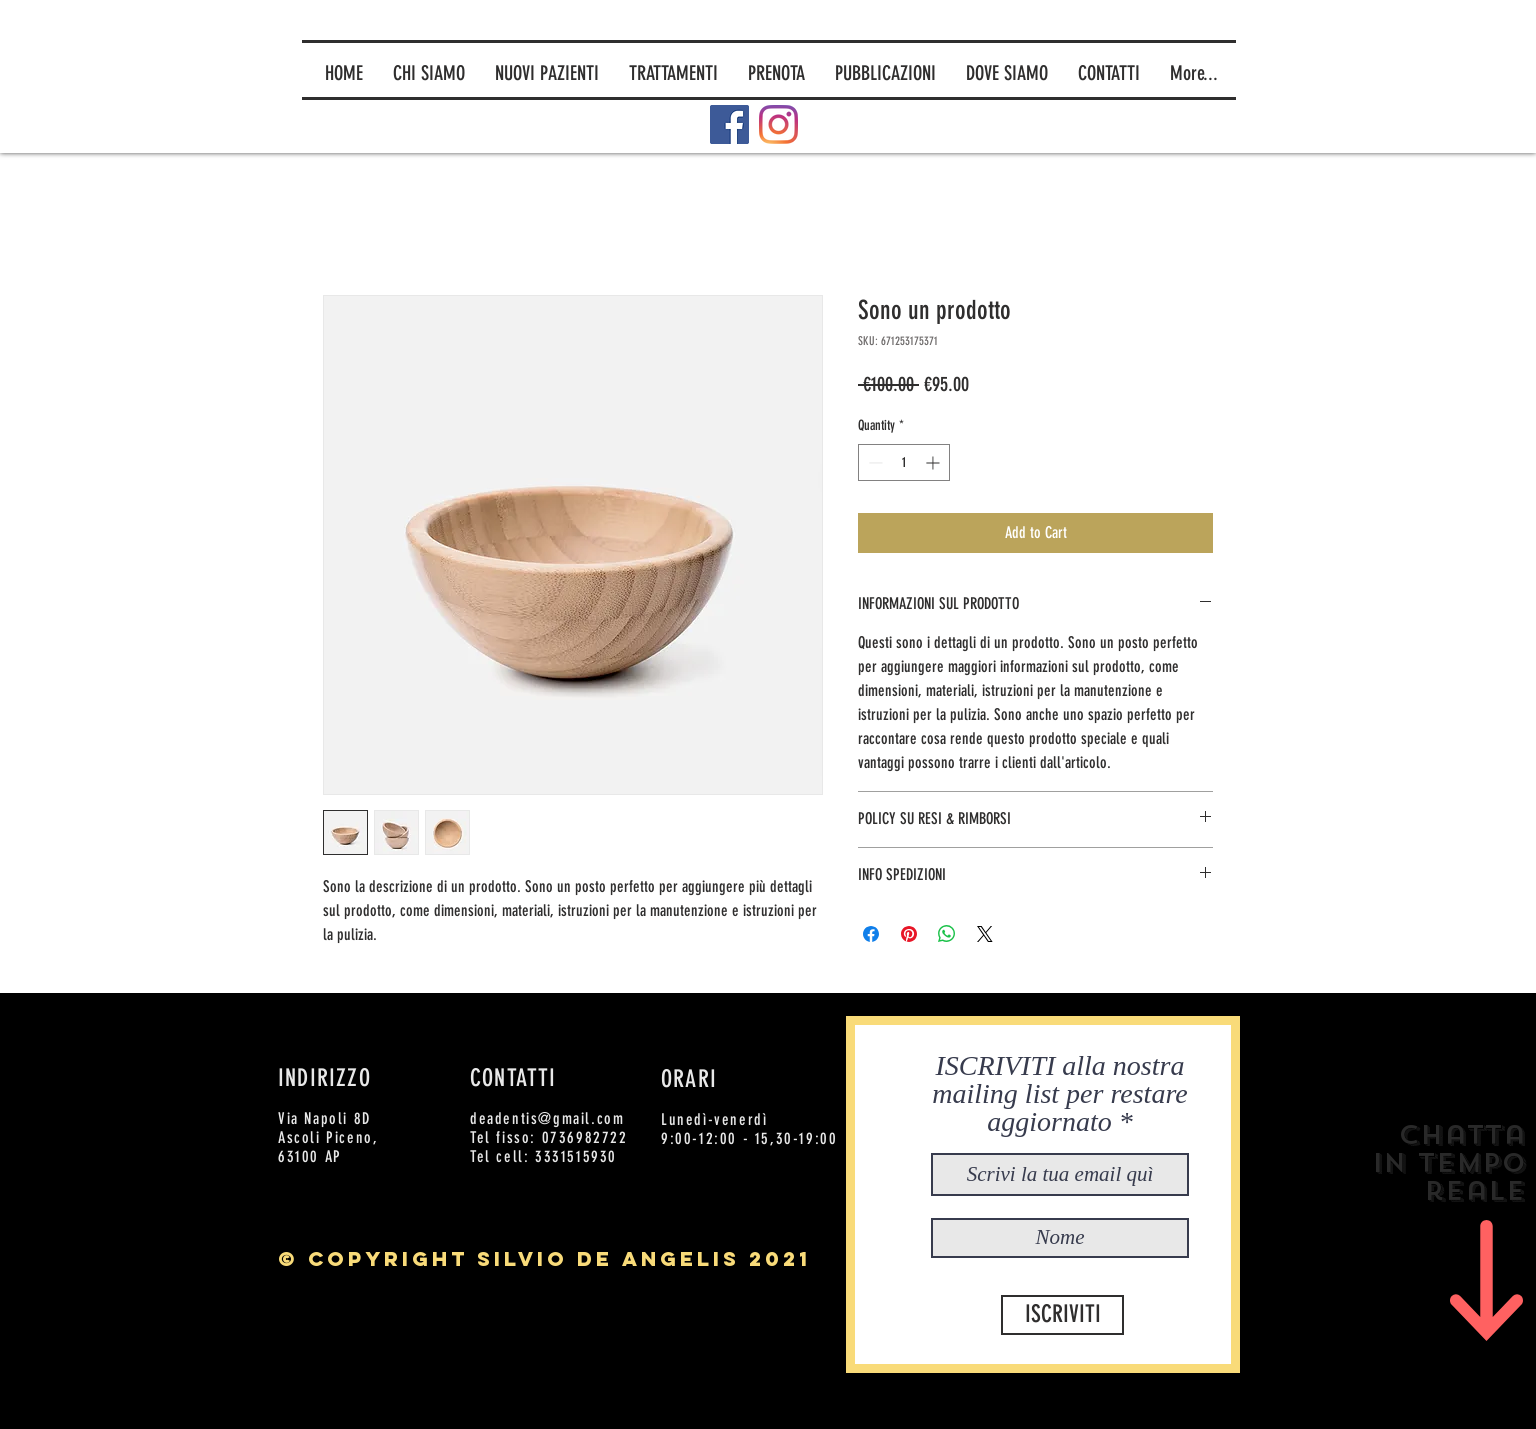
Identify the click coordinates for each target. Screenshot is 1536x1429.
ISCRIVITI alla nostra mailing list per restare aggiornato (1059, 1094)
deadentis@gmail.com (547, 1118)
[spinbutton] (904, 462)
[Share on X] (985, 934)
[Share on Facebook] (871, 934)
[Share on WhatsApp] (947, 934)
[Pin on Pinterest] (909, 934)
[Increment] (934, 462)
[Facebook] (729, 124)
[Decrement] (873, 462)
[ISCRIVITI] (1062, 1315)
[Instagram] (778, 124)
